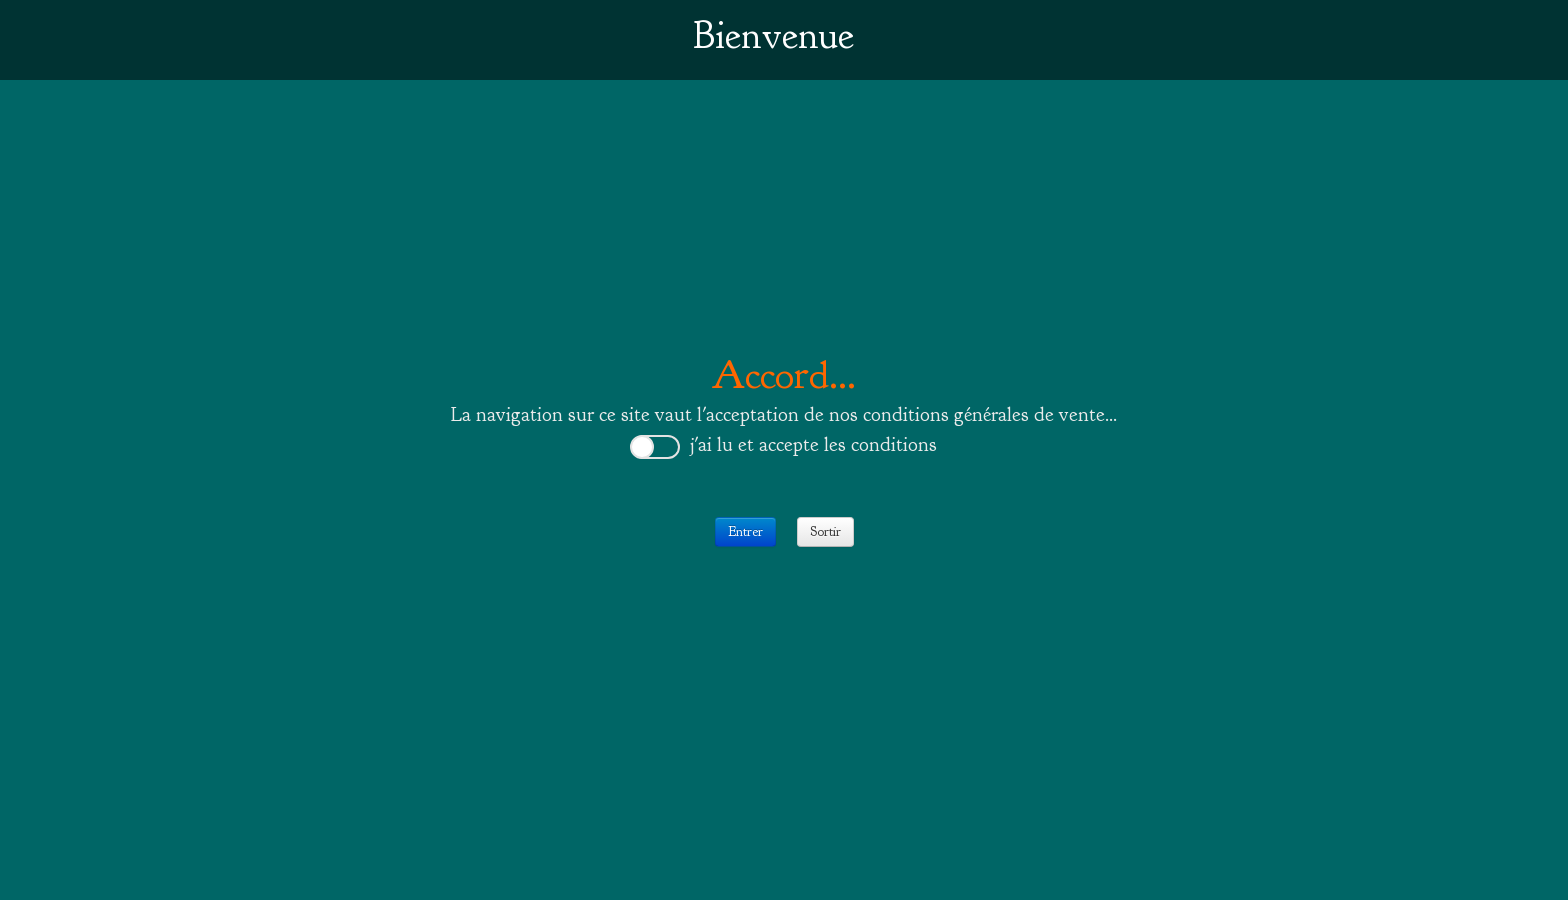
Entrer (745, 531)
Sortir (825, 531)
